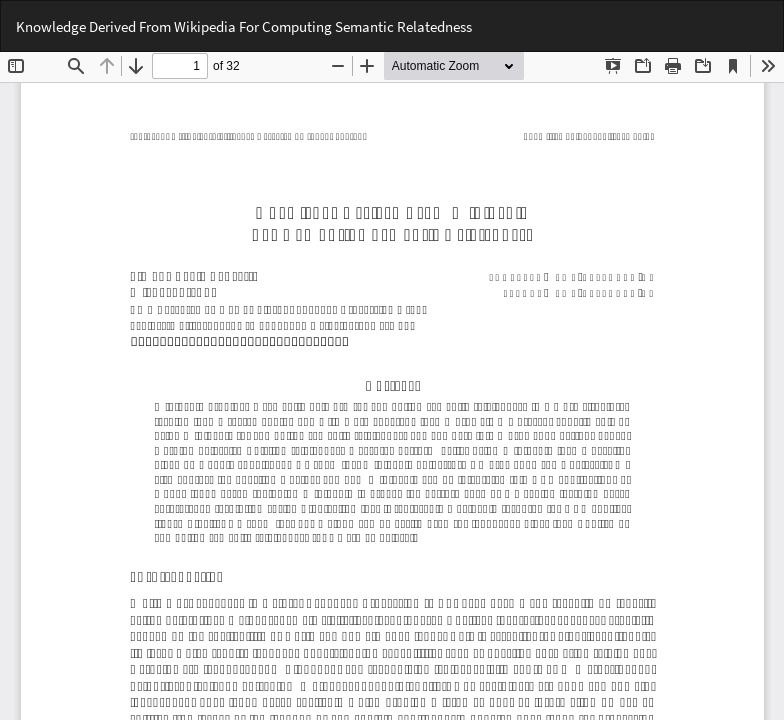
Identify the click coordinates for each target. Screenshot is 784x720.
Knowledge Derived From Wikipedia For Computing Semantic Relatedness (244, 26)
